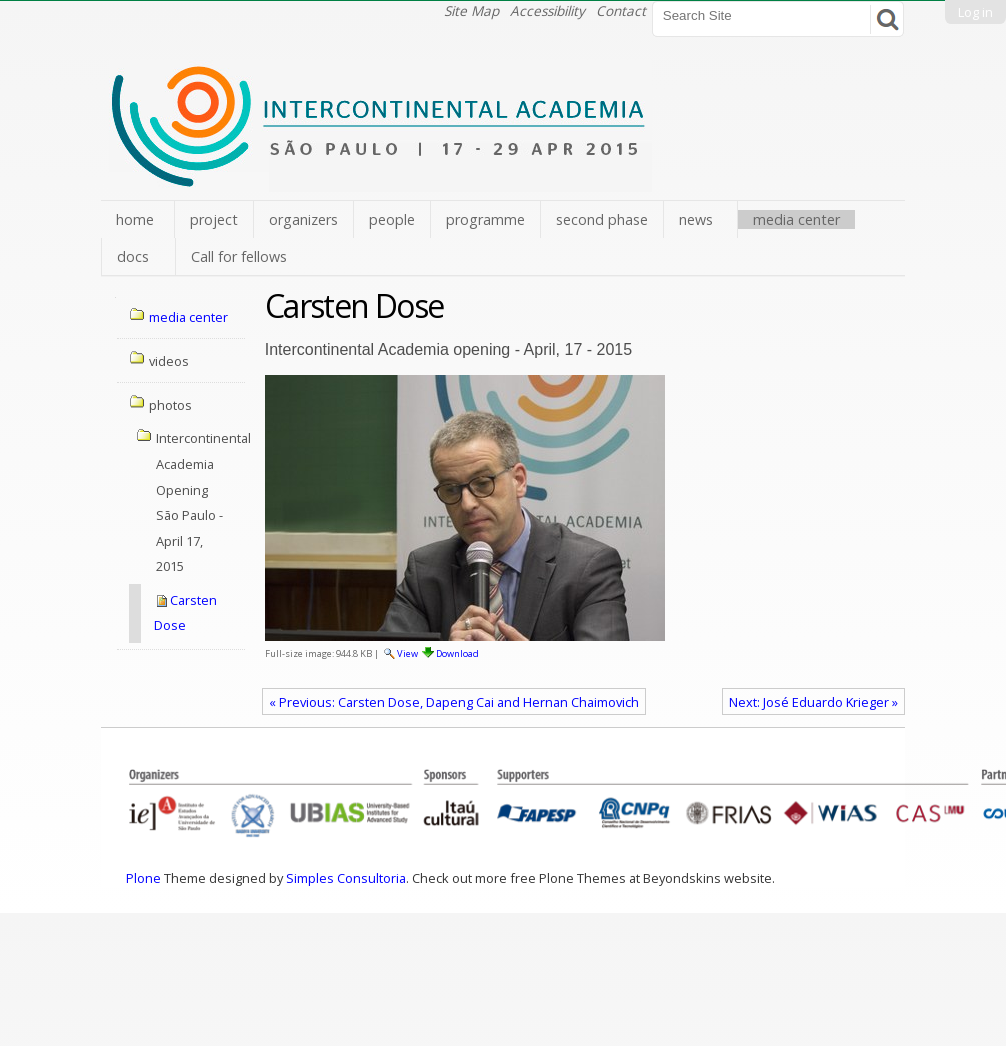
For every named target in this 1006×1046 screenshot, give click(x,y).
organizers (303, 219)
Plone (143, 878)
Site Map (471, 10)
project (214, 219)
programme (485, 219)
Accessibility (547, 10)
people (392, 219)
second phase (602, 219)
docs (133, 256)
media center (796, 219)
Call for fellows (239, 256)
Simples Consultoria (346, 878)
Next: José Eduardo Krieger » (813, 702)
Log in (975, 12)
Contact (621, 10)
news (696, 219)
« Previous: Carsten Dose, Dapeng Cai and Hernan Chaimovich (454, 702)
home (135, 219)
